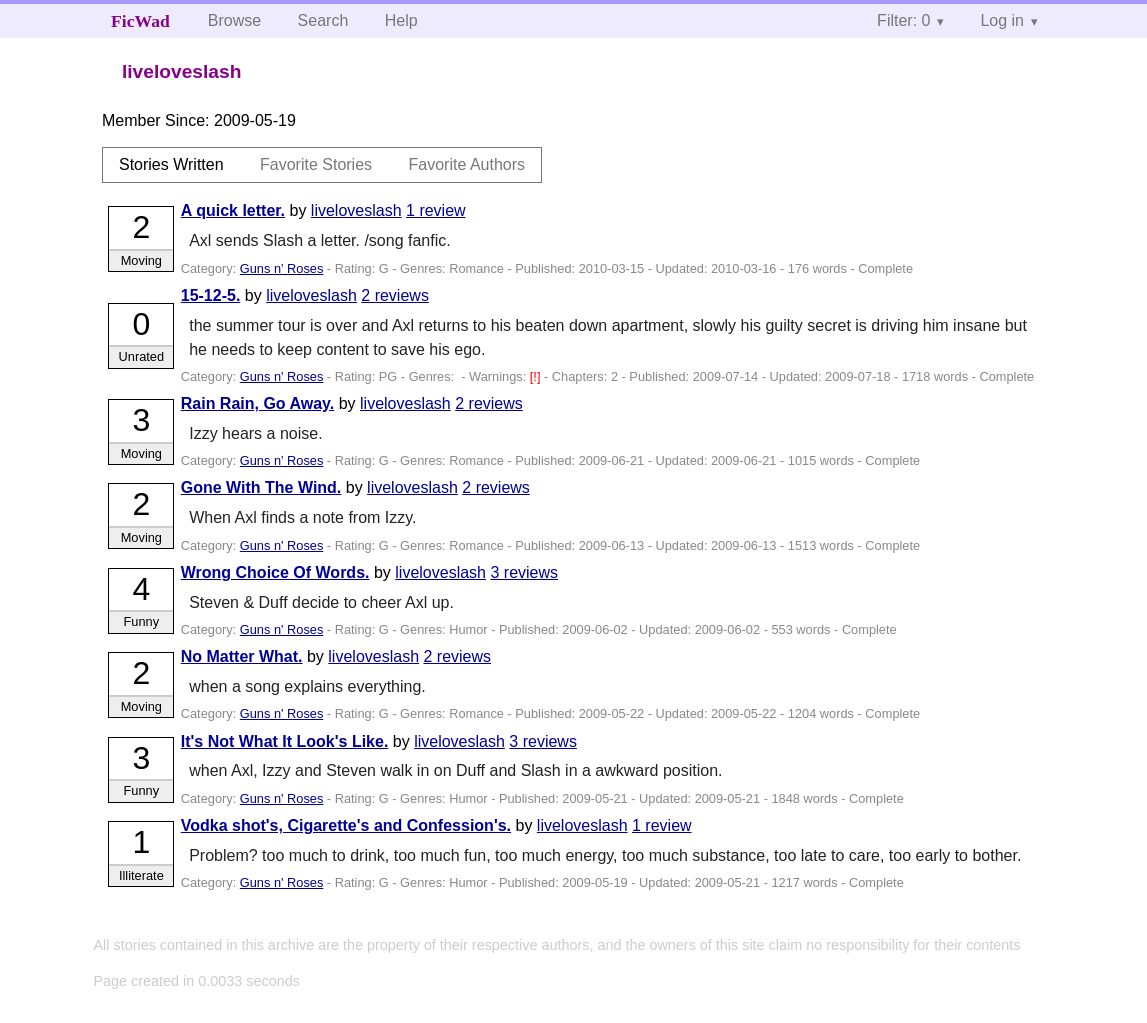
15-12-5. (211, 295)
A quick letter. (233, 210)
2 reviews (395, 295)
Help (401, 20)
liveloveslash (356, 210)
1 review (436, 210)
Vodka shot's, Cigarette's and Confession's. (346, 825)
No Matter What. (242, 656)
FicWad (140, 21)
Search (323, 20)
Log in (1002, 20)
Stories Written (171, 164)
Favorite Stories (316, 164)
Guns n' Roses (282, 268)
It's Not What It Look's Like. (285, 741)
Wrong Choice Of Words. (275, 572)
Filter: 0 (903, 20)
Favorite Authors (467, 164)
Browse (234, 20)
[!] (537, 376)
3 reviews (524, 572)
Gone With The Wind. (261, 487)
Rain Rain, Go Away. (258, 403)
